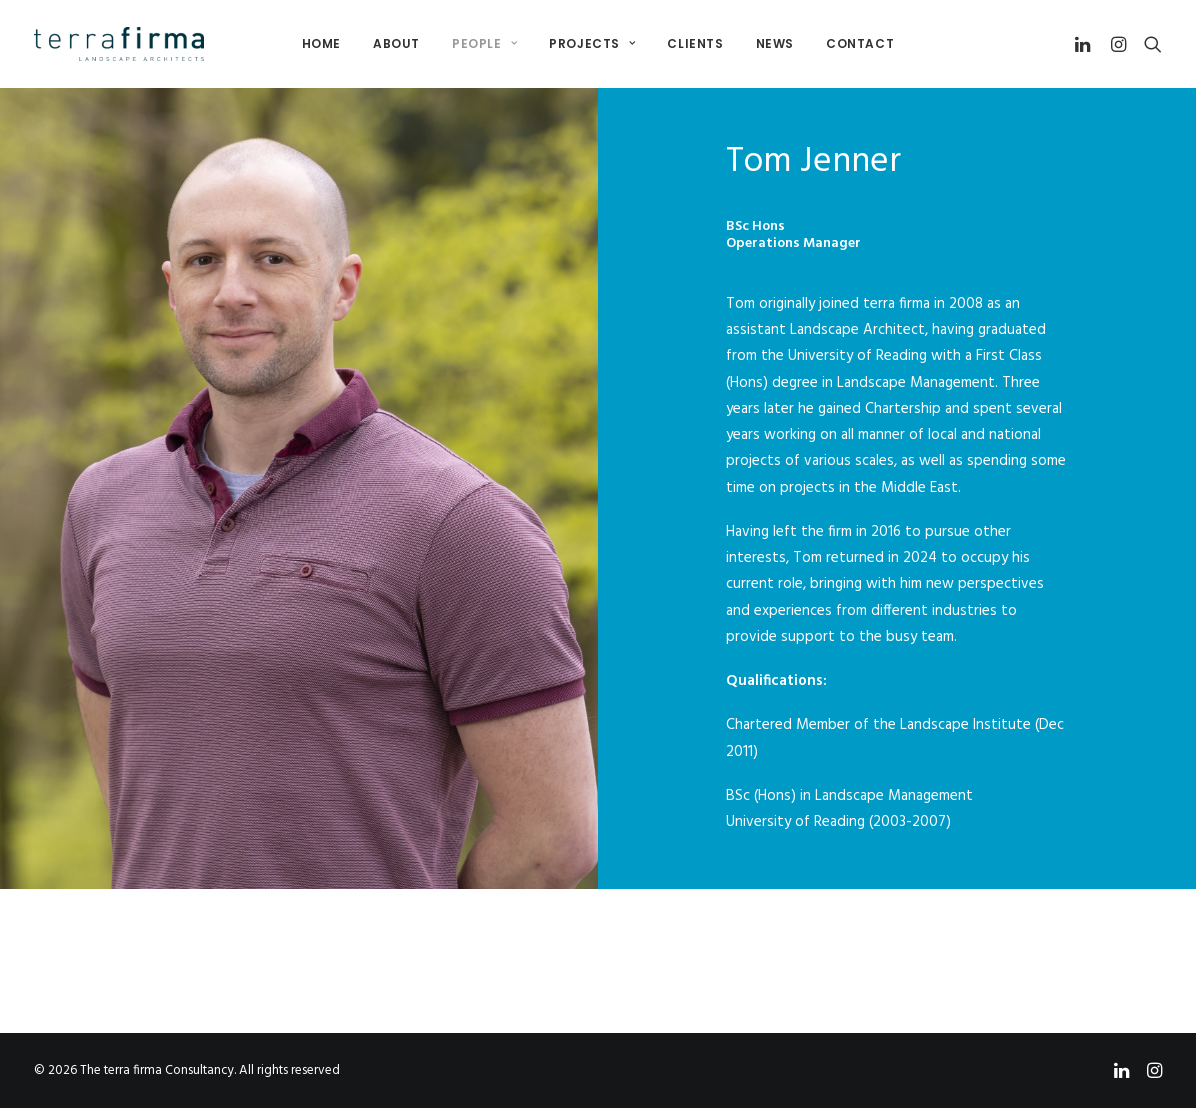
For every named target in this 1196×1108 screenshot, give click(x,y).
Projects (592, 43)
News (775, 43)
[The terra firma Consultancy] (119, 44)
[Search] (1148, 44)
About (396, 43)
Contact (860, 43)
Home (321, 43)
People (484, 43)
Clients (695, 43)
